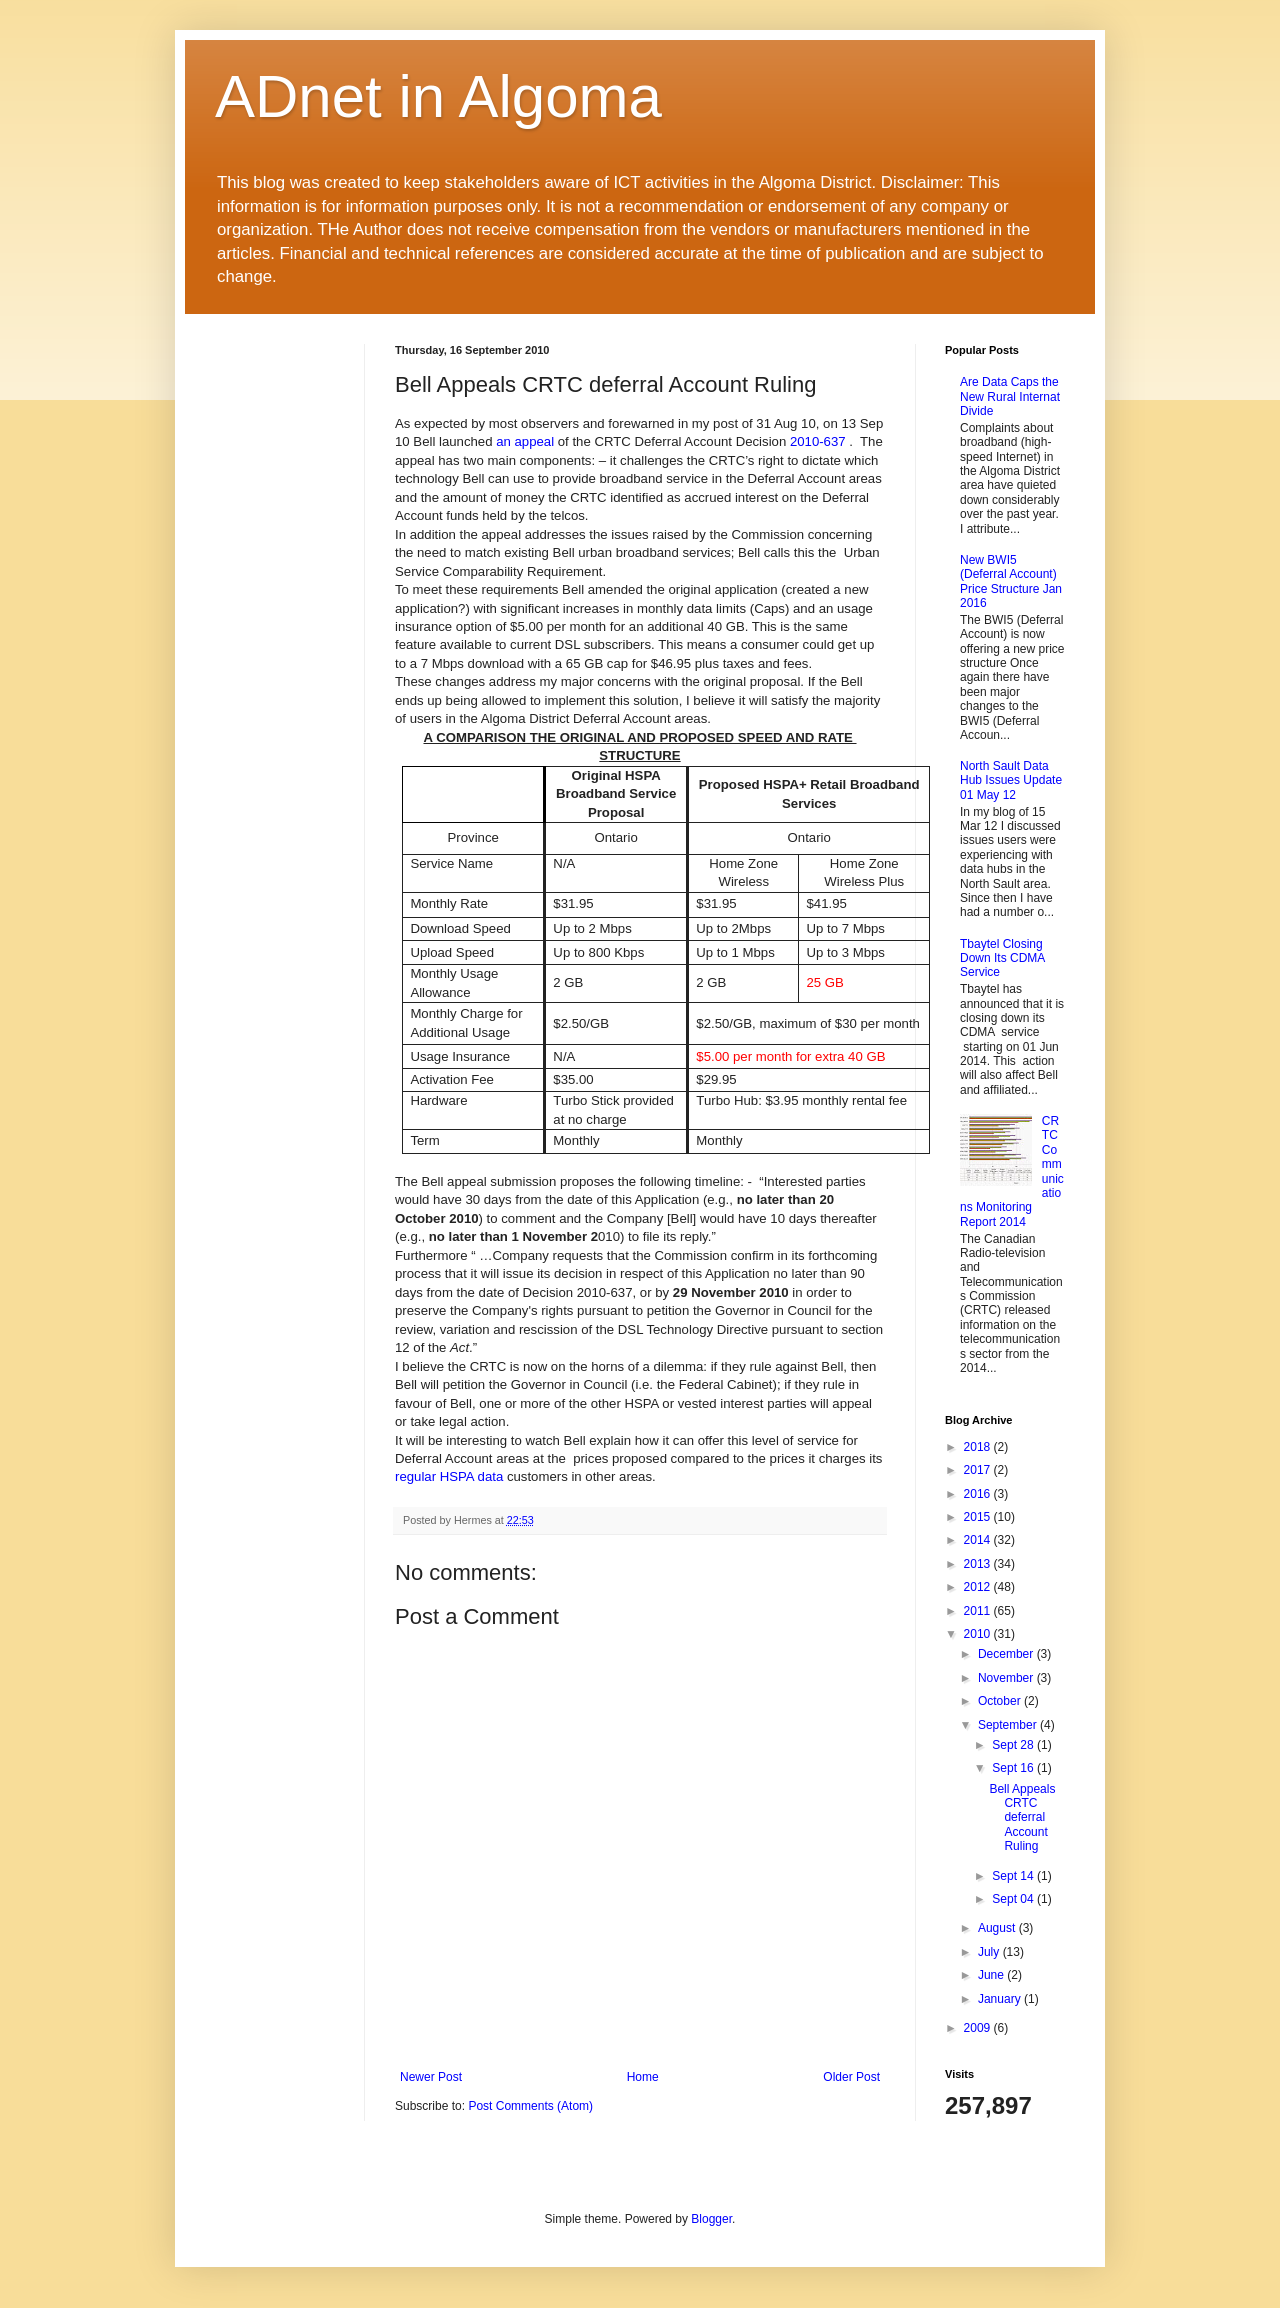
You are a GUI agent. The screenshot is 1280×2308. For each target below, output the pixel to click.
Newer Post (431, 2077)
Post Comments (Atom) (530, 2106)
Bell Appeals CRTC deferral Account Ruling (1022, 1818)
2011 (979, 1611)
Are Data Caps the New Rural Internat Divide (1010, 396)
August (998, 1928)
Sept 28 (1014, 1745)
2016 (979, 1494)
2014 (979, 1540)
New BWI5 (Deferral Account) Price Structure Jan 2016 (1011, 581)
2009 (979, 2028)
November (1007, 1678)
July (990, 1952)
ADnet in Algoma (438, 96)
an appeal (525, 441)
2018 (979, 1447)
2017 (979, 1470)
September (1009, 1725)
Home (643, 2077)
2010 (979, 1634)
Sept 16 (1014, 1768)
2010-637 (818, 441)
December (1007, 1654)
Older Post (851, 2077)
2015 (979, 1517)
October (1001, 1701)
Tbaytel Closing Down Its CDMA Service (1002, 958)
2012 (979, 1587)
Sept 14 (1014, 1876)
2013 (979, 1564)
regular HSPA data (449, 1476)
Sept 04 (1014, 1899)
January (1001, 1999)
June (992, 1975)
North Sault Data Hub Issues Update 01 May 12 (1011, 780)
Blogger (711, 2219)
